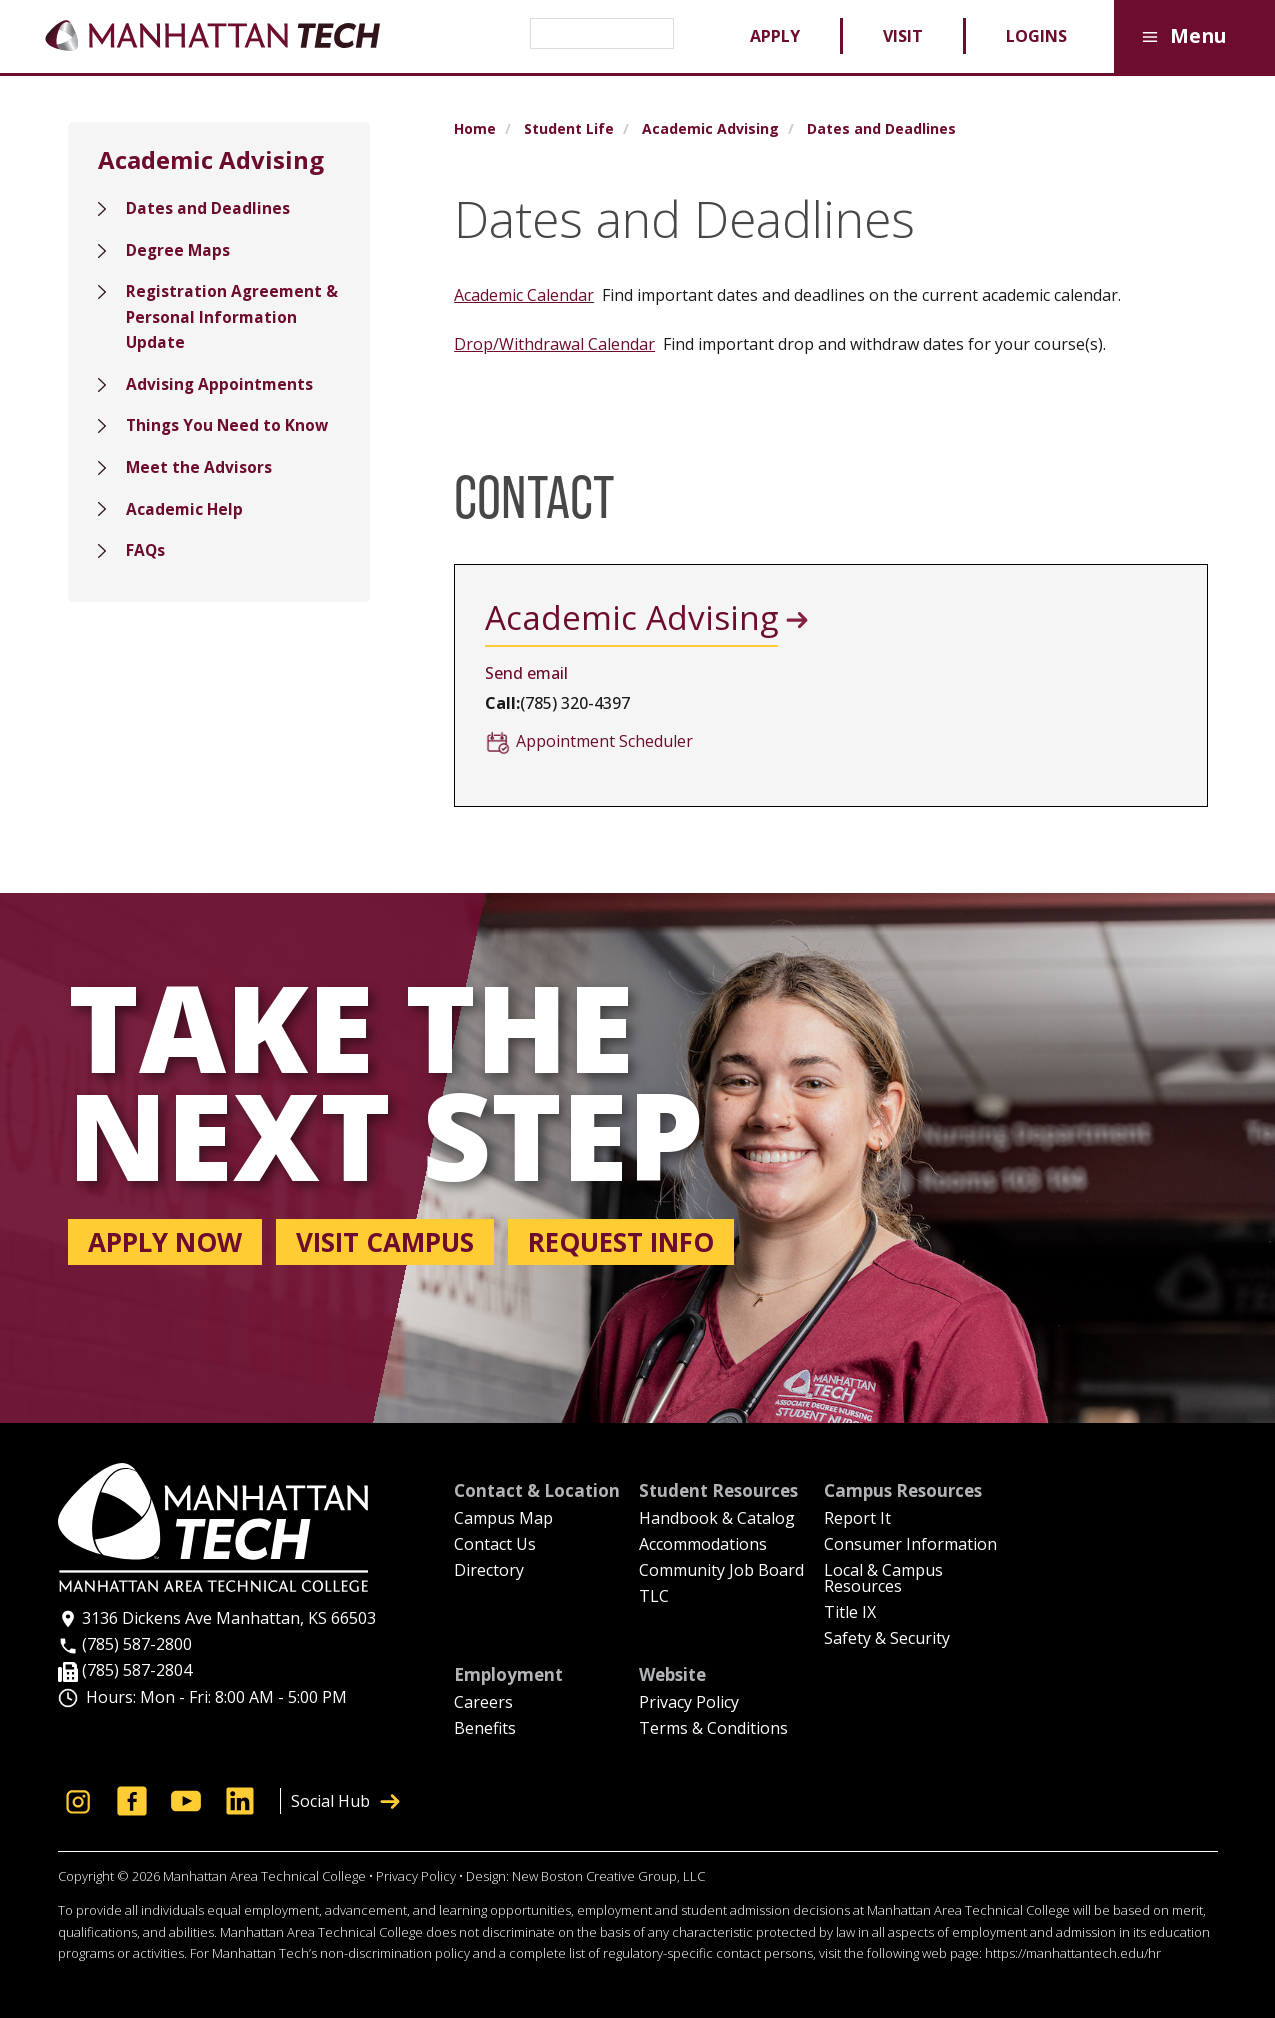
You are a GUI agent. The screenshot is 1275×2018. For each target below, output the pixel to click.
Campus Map (503, 1519)
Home (475, 129)
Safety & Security (887, 1639)
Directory (489, 1571)
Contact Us (495, 1545)
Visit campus (385, 1242)
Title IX (850, 1613)
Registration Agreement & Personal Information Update (225, 320)
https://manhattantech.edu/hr (1073, 1953)
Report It (857, 1519)
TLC (654, 1597)
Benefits (485, 1729)
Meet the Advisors (199, 474)
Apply (775, 36)
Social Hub (345, 1801)
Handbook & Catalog (717, 1519)
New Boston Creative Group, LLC (608, 1876)
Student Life (569, 129)
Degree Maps (179, 251)
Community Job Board (721, 1571)
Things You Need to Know (229, 431)
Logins (1036, 36)
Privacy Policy (689, 1703)
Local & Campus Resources (883, 1579)
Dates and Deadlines (208, 209)
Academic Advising (710, 129)
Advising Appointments (220, 389)
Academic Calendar (524, 295)
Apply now (165, 1242)
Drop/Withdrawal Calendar (554, 344)
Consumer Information (910, 1545)
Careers (483, 1703)
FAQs (146, 559)
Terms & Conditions (713, 1729)
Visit (903, 36)
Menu (1181, 37)
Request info (621, 1242)
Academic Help (185, 516)
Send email (526, 673)
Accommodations (703, 1545)
